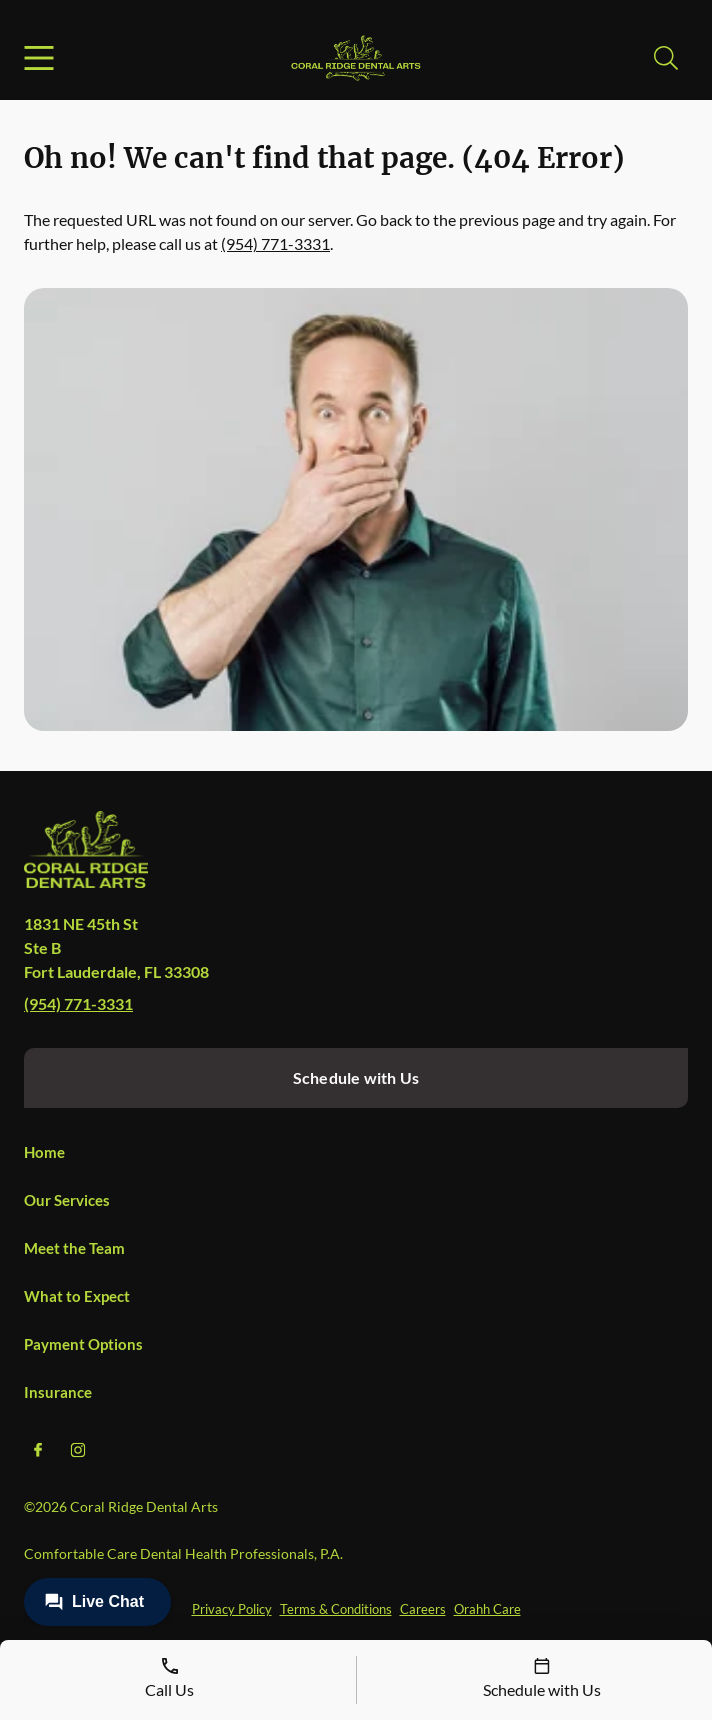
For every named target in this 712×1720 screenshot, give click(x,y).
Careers (423, 1609)
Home (44, 1152)
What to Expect (77, 1296)
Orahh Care (487, 1609)
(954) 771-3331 (275, 243)
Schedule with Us (356, 1077)
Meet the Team (74, 1248)
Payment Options (83, 1344)
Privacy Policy (232, 1609)
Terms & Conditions (336, 1609)
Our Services (67, 1200)
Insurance (58, 1392)
